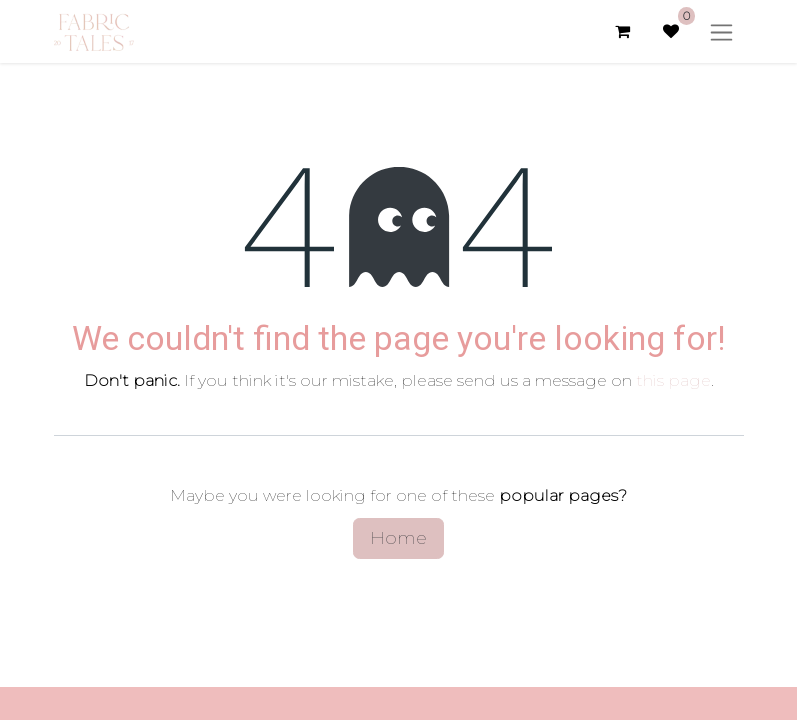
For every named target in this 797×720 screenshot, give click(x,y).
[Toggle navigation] (721, 31)
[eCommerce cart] (623, 31)
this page (673, 380)
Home (398, 538)
